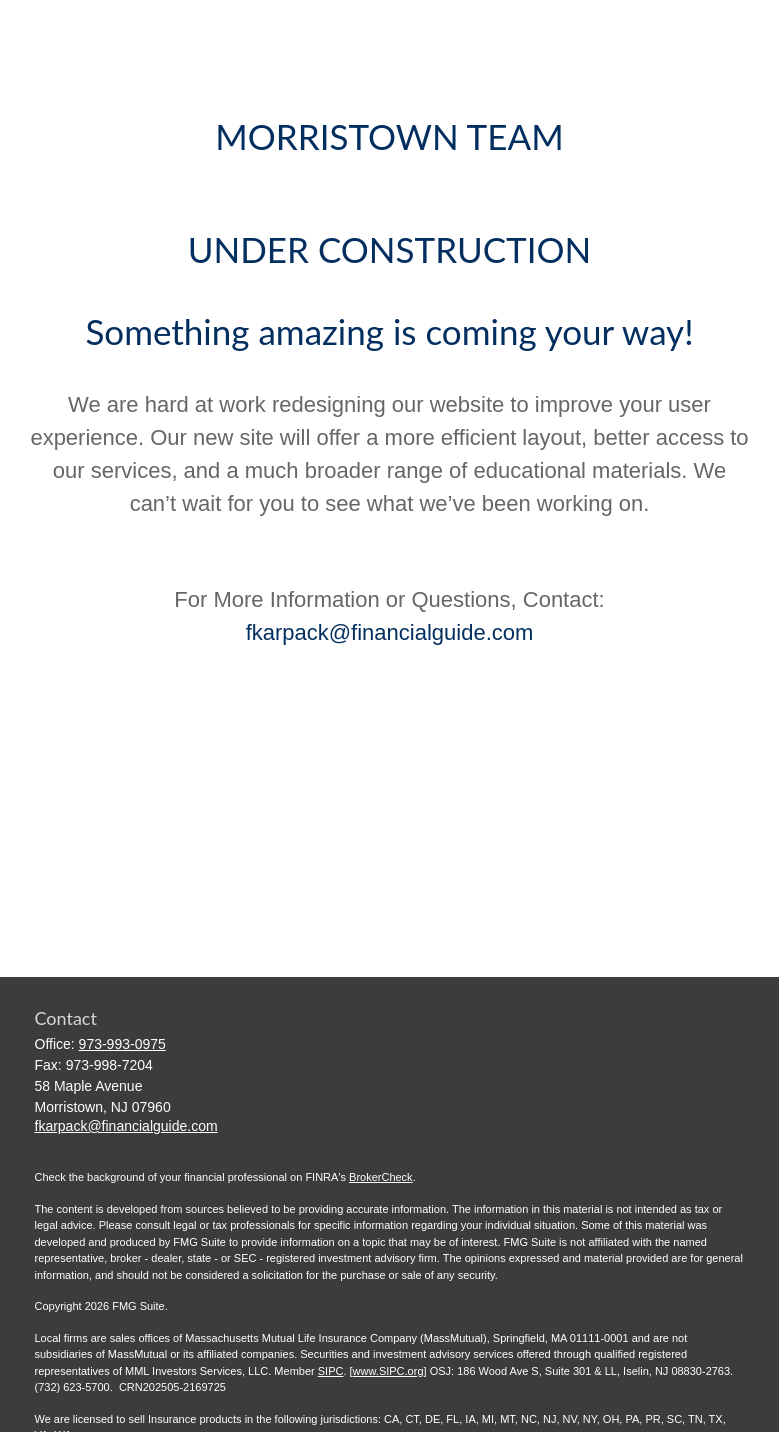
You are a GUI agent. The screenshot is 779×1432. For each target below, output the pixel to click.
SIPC (331, 1371)
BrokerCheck (381, 1177)
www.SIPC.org (388, 1371)
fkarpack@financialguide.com (390, 632)
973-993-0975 (122, 1044)
